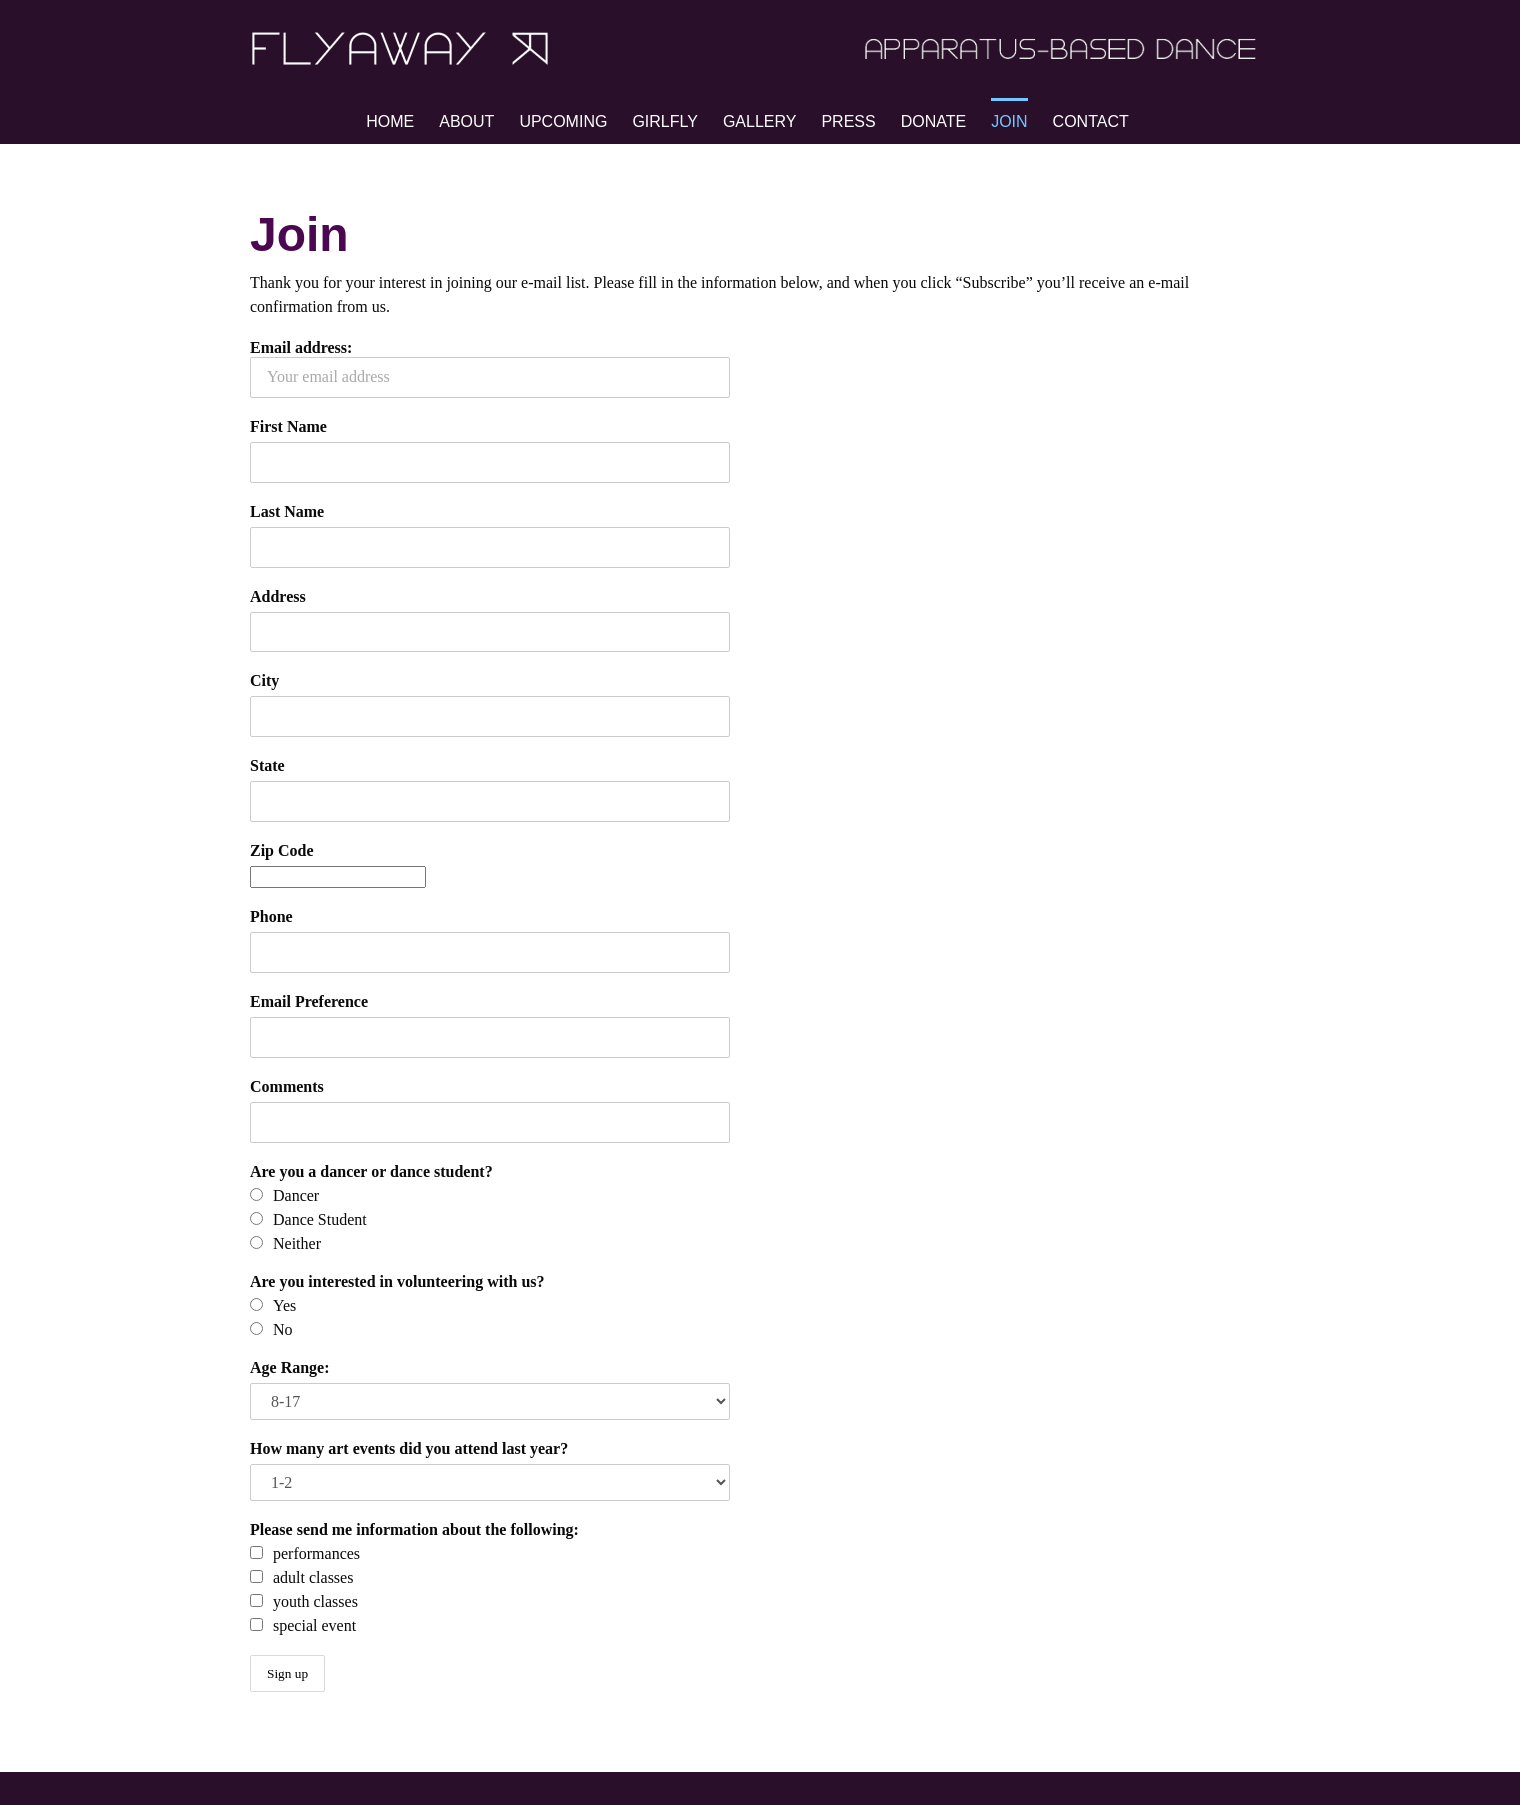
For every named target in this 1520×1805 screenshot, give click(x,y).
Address (278, 596)
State (267, 765)
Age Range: (290, 1367)
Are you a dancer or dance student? (371, 1171)
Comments (287, 1086)
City (264, 680)
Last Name (287, 511)
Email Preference (309, 1001)
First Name (288, 426)
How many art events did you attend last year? (409, 1448)
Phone (271, 916)
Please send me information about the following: (414, 1529)
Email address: (490, 368)
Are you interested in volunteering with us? (397, 1281)
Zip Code (282, 850)
